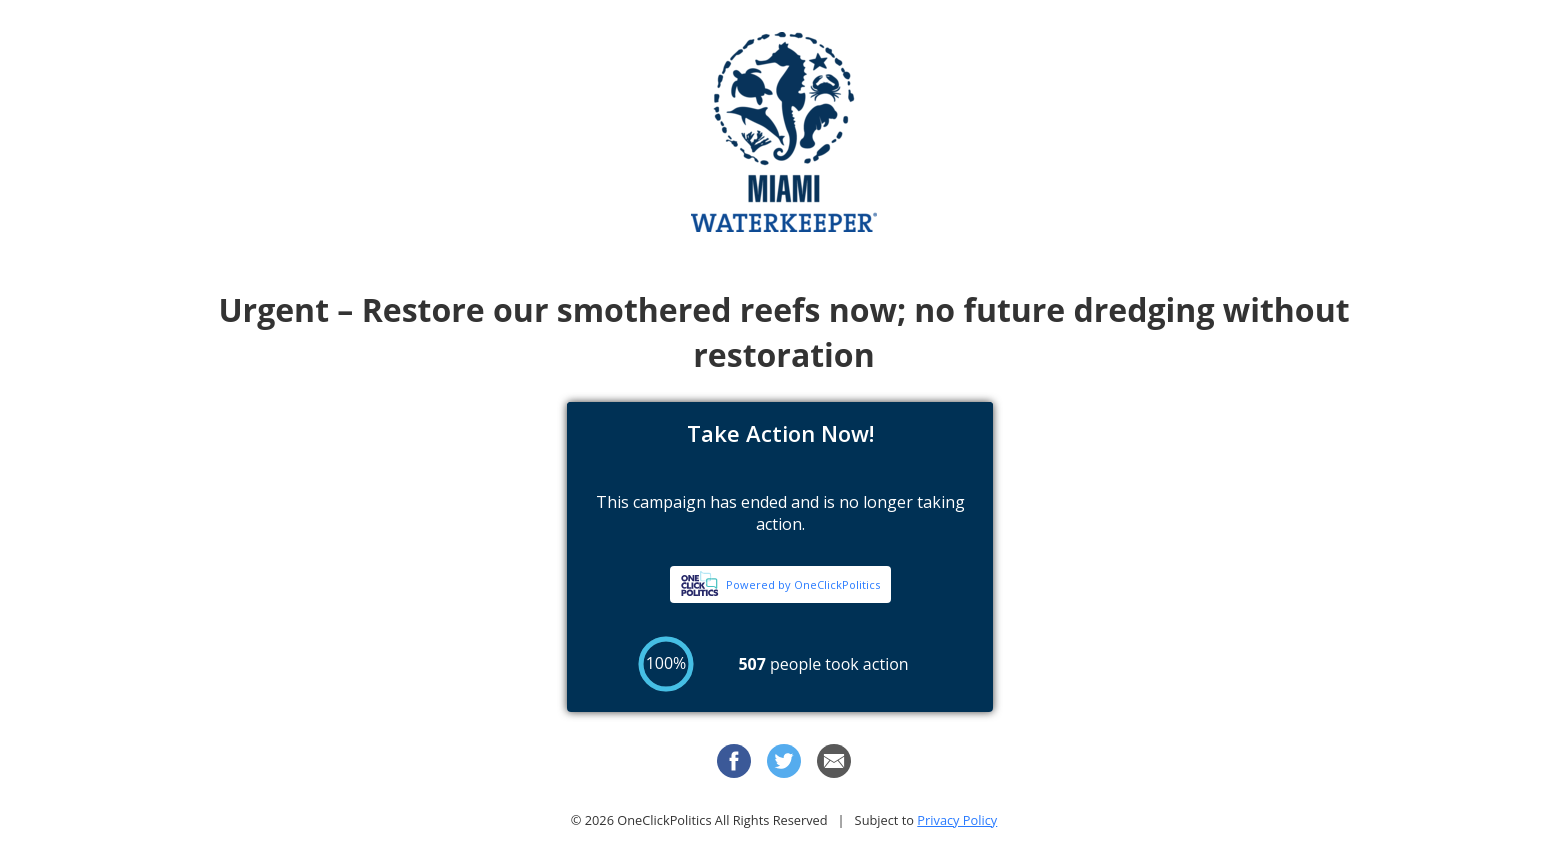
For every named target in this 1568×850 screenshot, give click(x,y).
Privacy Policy (957, 820)
